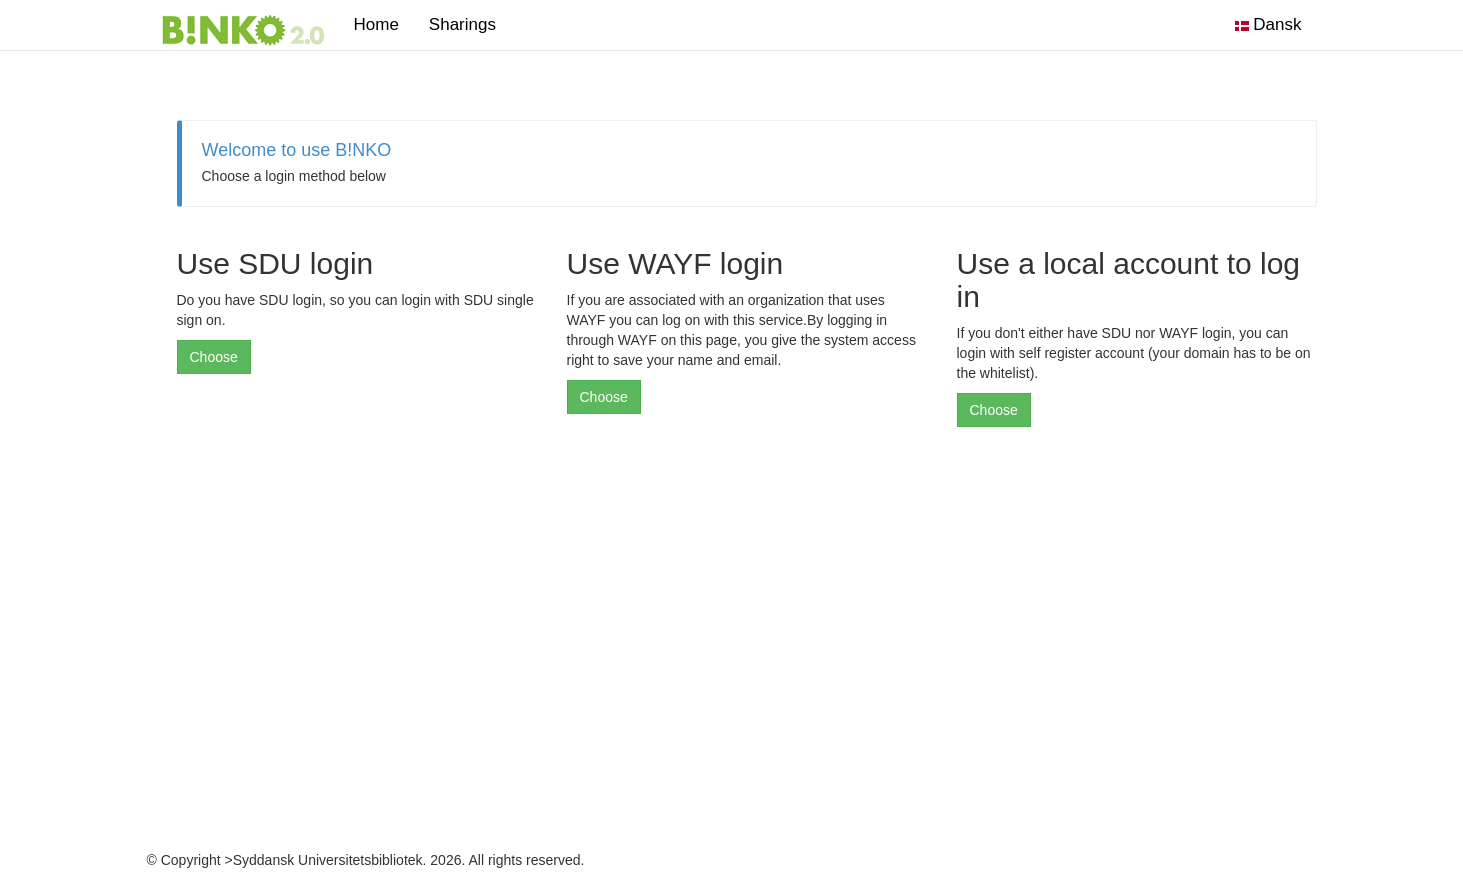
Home (376, 24)
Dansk (1268, 24)
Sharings (470, 24)
